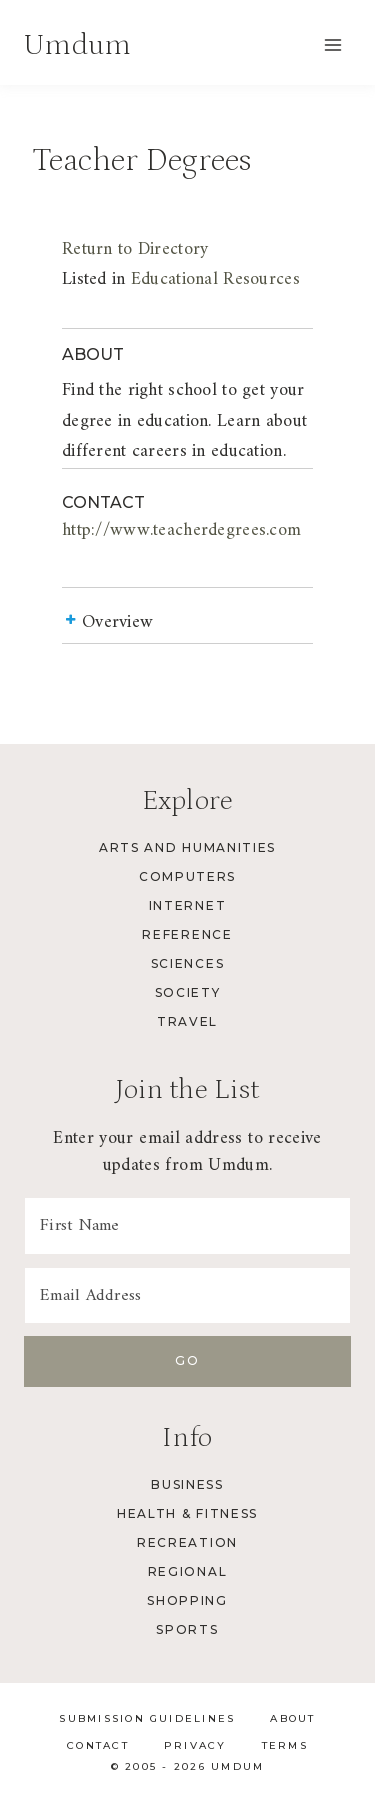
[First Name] (187, 1226)
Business (187, 1484)
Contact (98, 1745)
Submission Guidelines (147, 1718)
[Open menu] (332, 44)
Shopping (187, 1600)
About (292, 1718)
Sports (187, 1629)
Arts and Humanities (187, 847)
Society (188, 992)
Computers (187, 876)
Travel (187, 1021)
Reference (187, 934)
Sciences (187, 963)
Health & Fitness (187, 1513)
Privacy (195, 1745)
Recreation (187, 1542)
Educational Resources (215, 279)
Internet (187, 905)
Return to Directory (135, 249)
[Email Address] (187, 1296)
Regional (187, 1571)
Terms (285, 1745)
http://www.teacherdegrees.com (181, 530)
